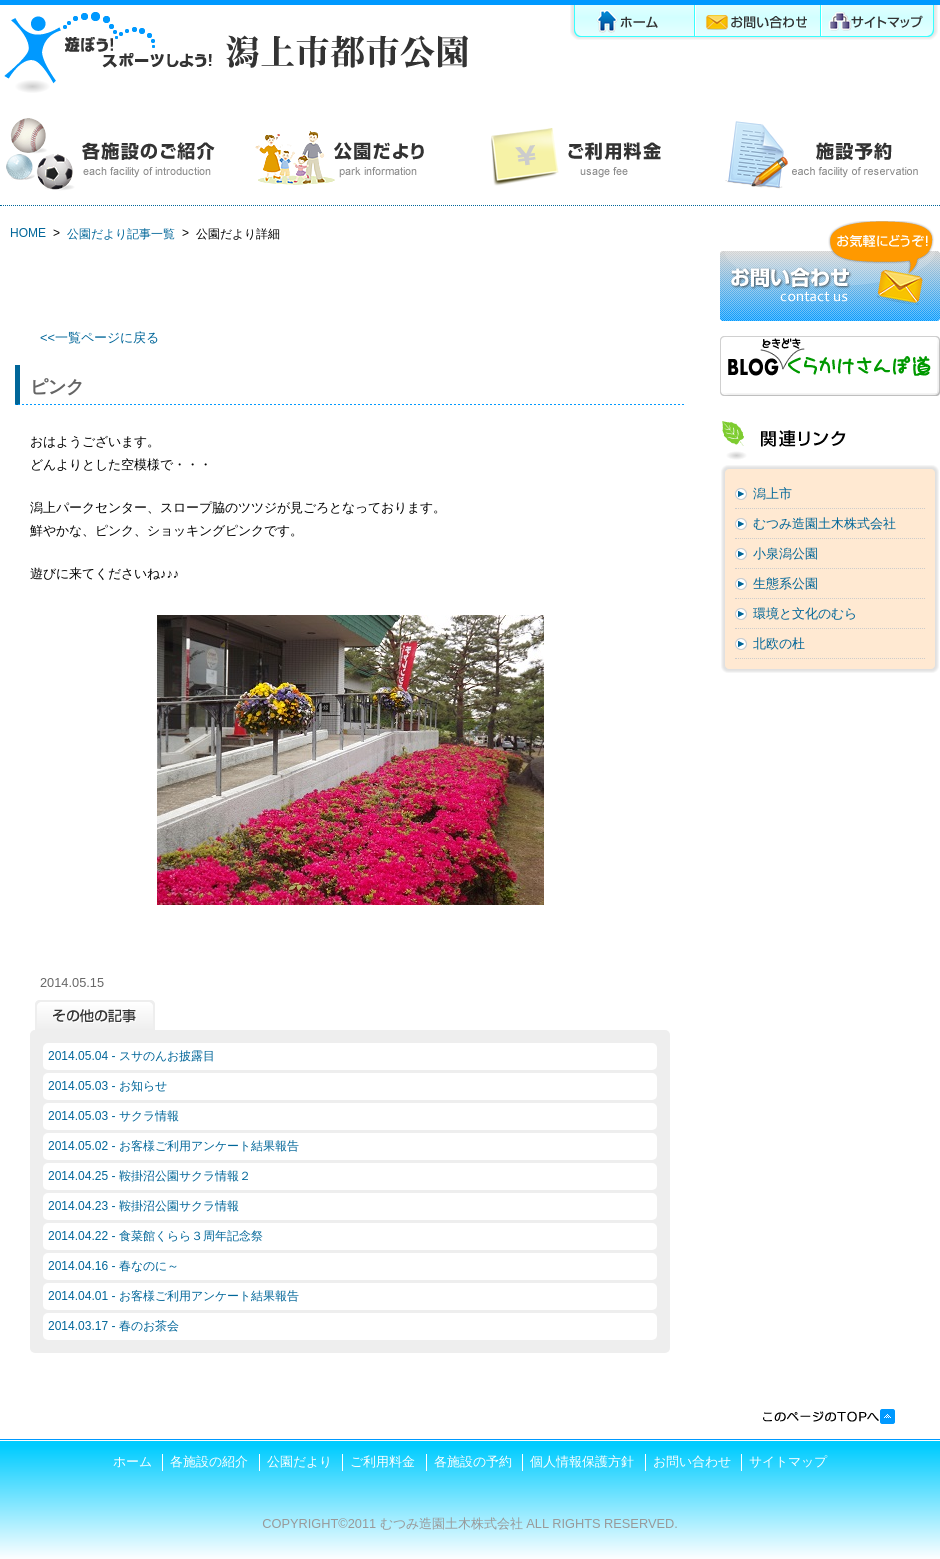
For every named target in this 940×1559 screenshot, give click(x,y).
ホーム (632, 24)
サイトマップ (881, 24)
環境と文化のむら (805, 613)
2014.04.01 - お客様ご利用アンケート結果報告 (173, 1296)
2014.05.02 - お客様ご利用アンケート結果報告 (173, 1146)
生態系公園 (785, 583)
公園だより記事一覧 (121, 234)
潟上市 (772, 493)
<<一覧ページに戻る (99, 337)
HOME (28, 233)
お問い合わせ (759, 24)
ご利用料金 (587, 155)
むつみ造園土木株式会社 (824, 523)
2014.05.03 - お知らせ (107, 1086)
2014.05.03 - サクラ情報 (113, 1116)
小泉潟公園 (785, 553)
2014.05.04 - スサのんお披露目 (131, 1056)
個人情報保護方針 (582, 1461)
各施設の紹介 (117, 155)
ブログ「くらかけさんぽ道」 (830, 366)
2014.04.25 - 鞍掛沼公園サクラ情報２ (149, 1176)
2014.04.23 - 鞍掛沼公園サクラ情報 (143, 1206)
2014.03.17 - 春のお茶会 (113, 1326)
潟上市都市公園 (235, 52)
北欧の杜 (779, 643)
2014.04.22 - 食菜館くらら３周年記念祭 (155, 1236)
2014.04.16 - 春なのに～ (113, 1266)
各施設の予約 (822, 155)
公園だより (352, 155)
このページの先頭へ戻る (827, 1416)
